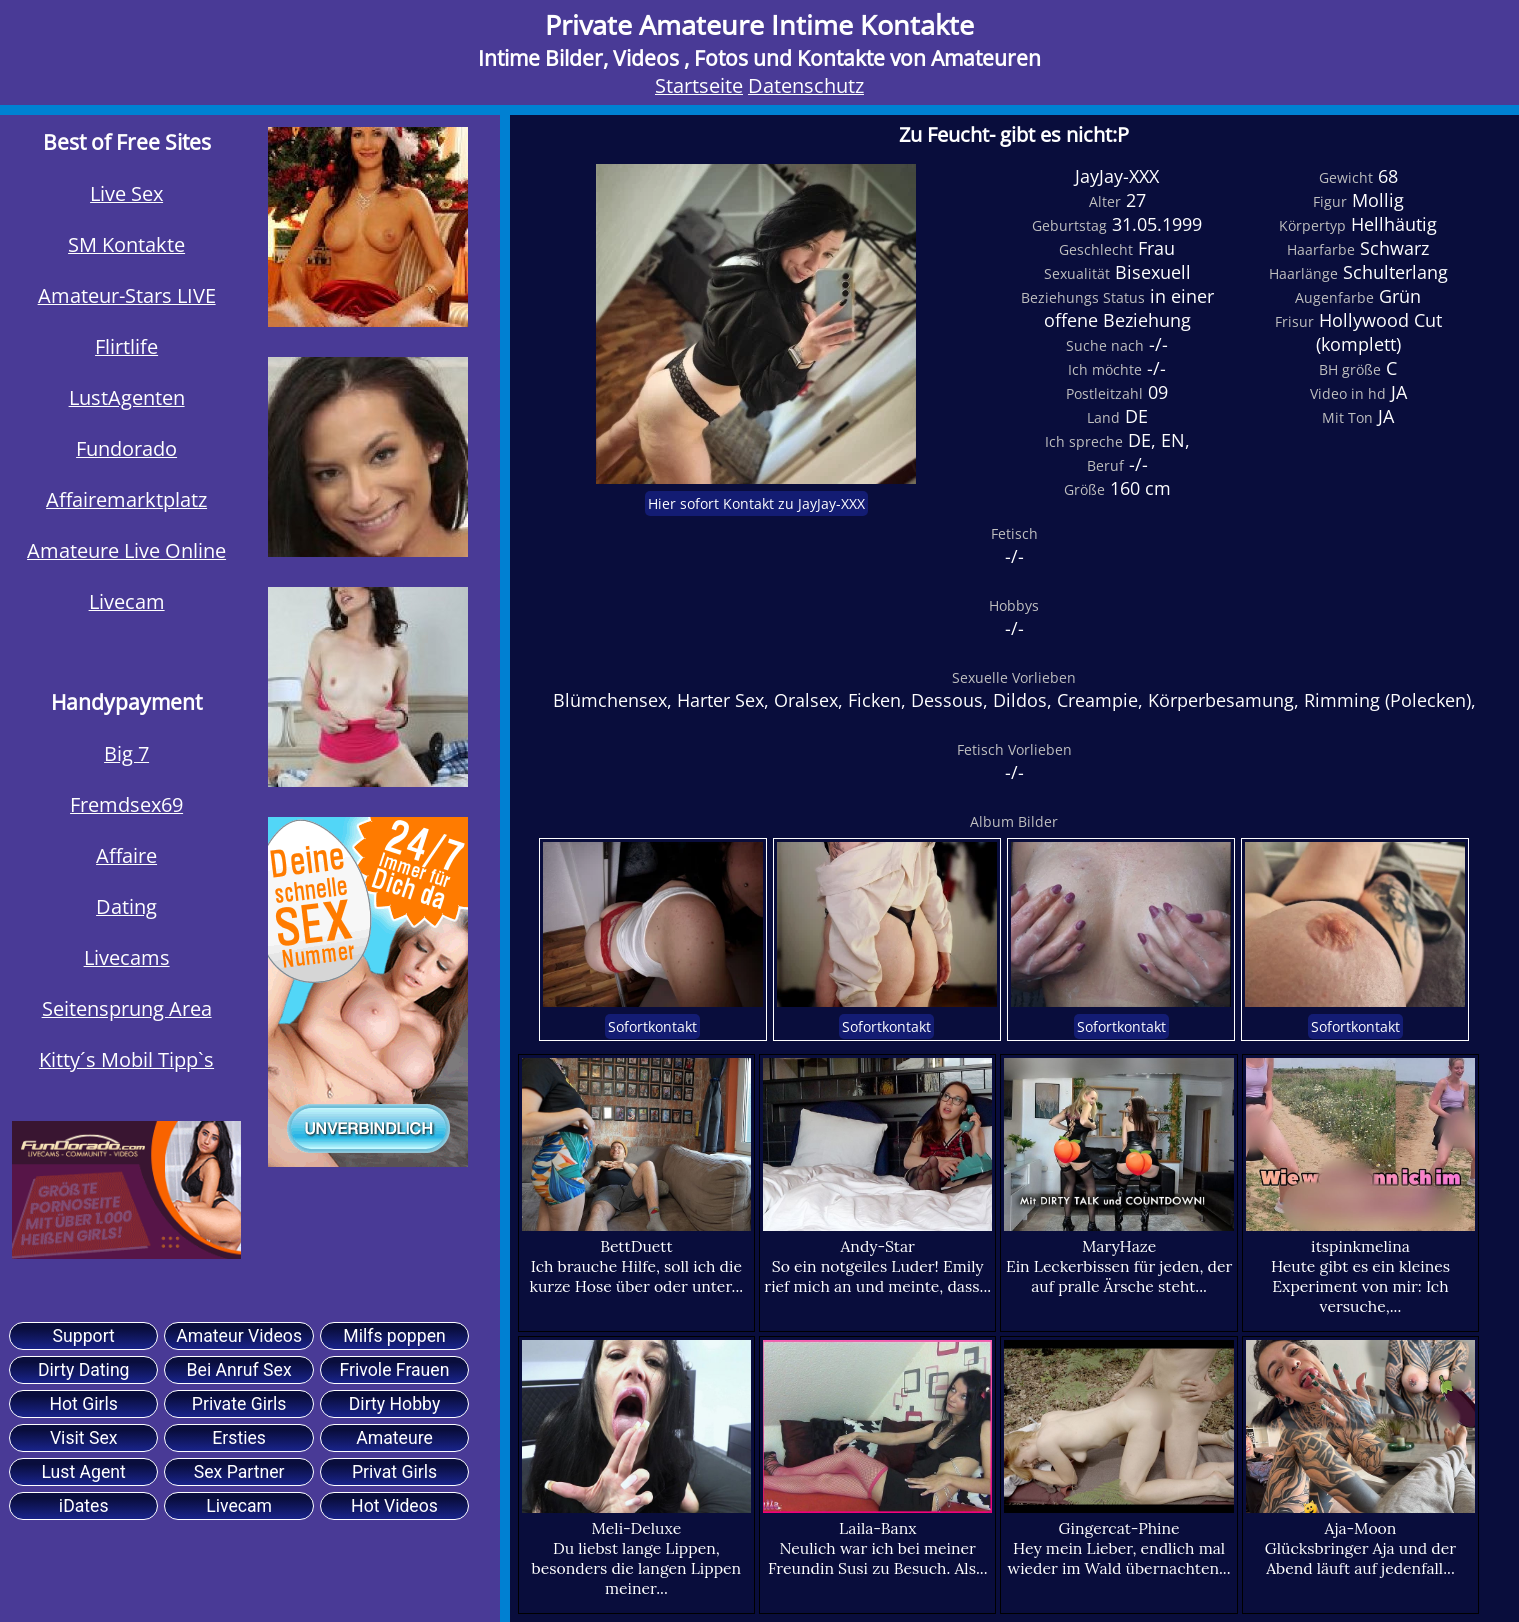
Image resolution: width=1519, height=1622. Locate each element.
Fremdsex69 (126, 804)
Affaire (126, 855)
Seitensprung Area (127, 1008)
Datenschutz (806, 85)
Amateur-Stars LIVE (127, 295)
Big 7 (126, 753)
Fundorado (126, 448)
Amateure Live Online (126, 550)
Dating (126, 906)
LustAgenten (127, 397)
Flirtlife (126, 346)
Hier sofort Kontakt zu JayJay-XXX (756, 503)
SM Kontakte (126, 244)
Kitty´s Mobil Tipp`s (126, 1059)
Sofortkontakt (652, 1026)
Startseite (699, 85)
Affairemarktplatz (126, 499)
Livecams (127, 957)
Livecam (127, 601)
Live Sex (126, 193)
